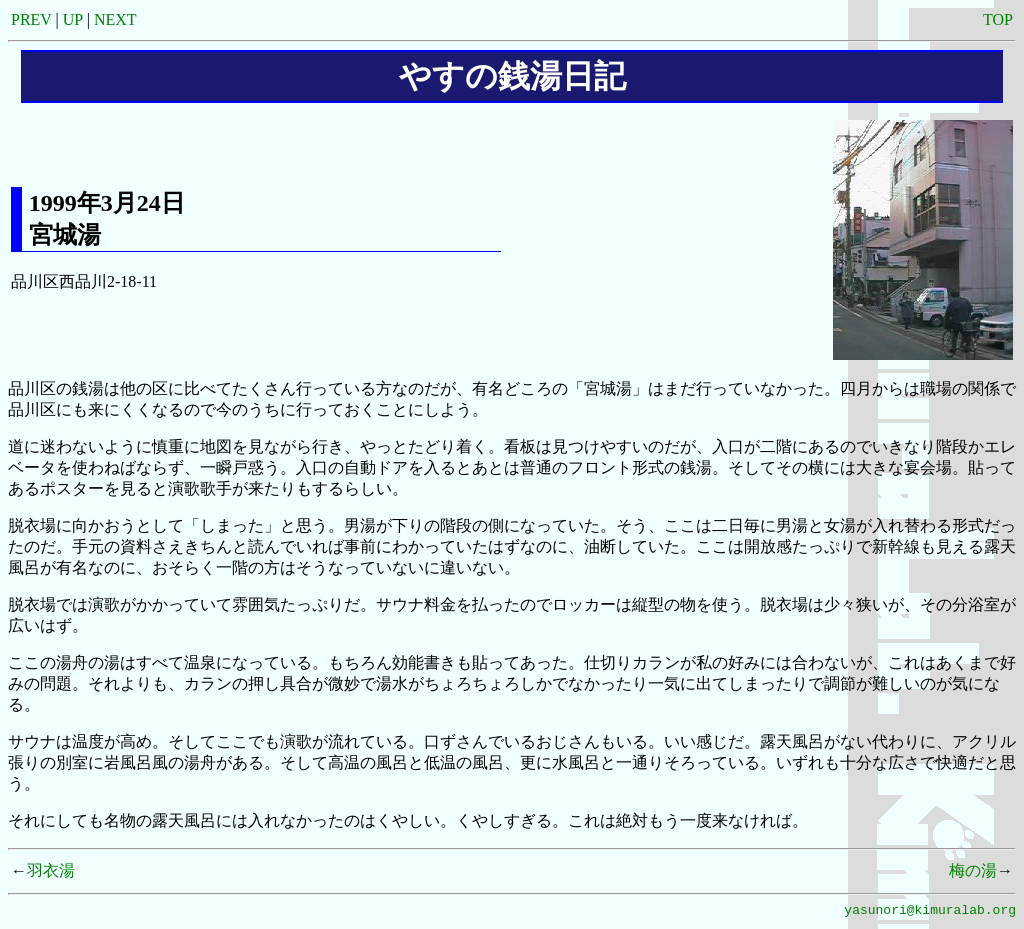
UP (73, 19)
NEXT (115, 19)
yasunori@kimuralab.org (930, 912)
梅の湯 (973, 870)
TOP (998, 19)
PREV (31, 19)
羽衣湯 (51, 870)
